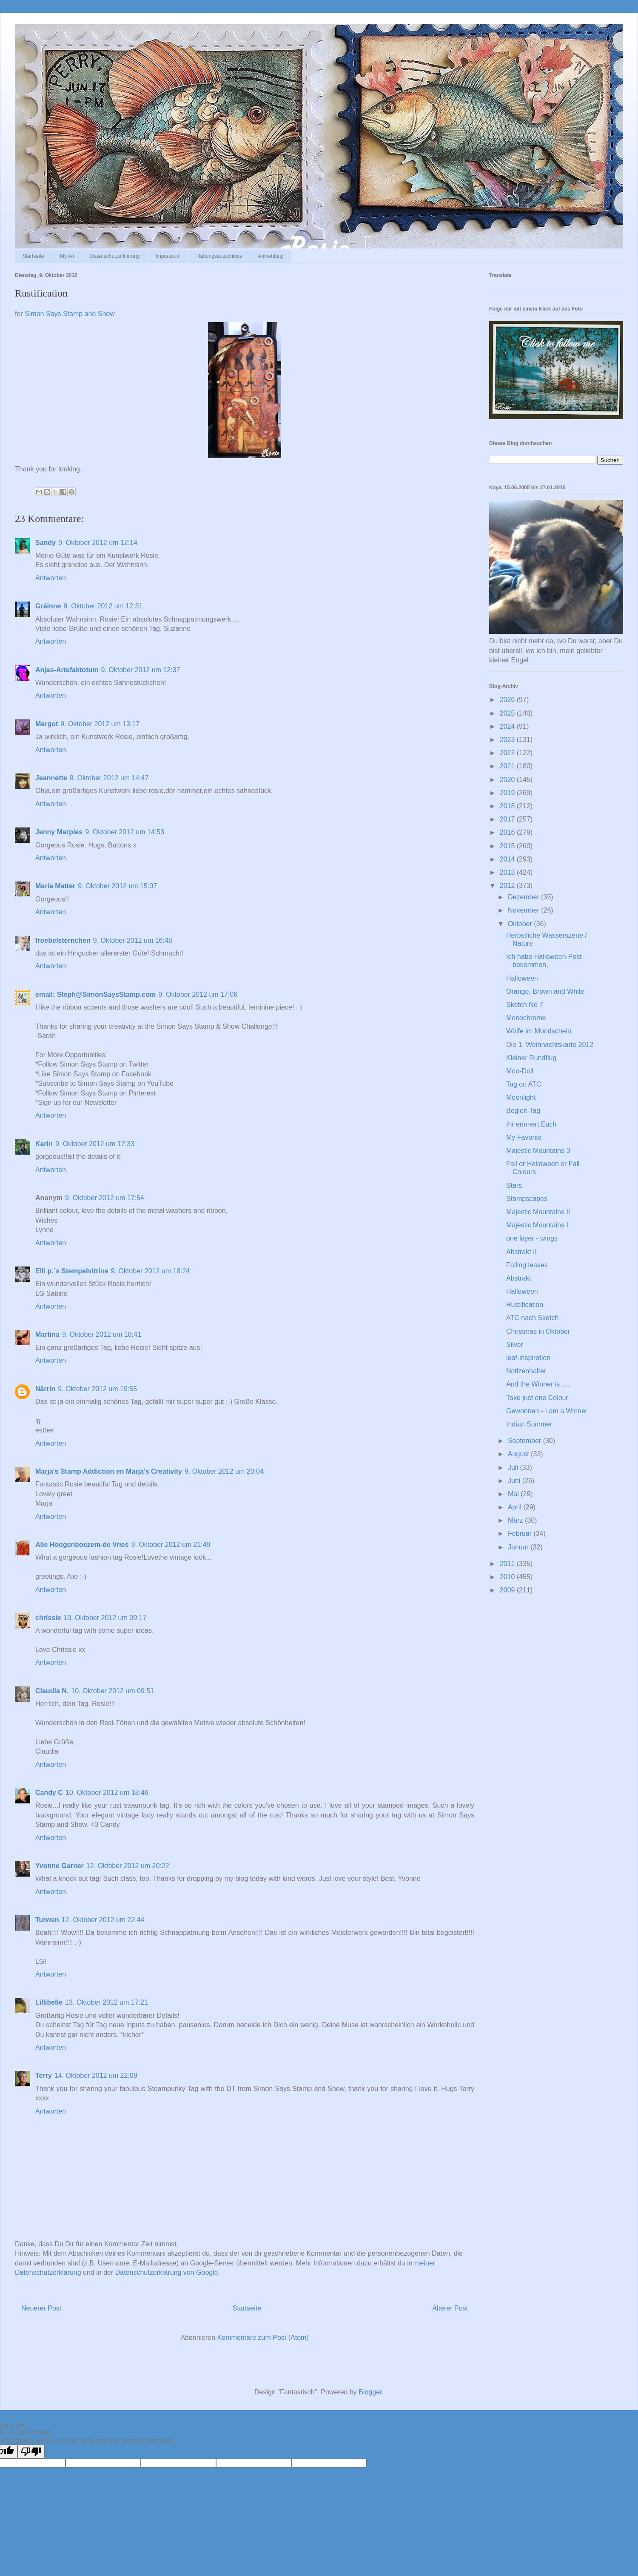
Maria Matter (55, 886)
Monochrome (526, 1017)
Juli (514, 1467)
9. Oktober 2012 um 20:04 (224, 1471)
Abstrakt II (521, 1251)
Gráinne (48, 606)
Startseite (33, 256)
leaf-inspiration (528, 1357)
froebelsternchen (63, 940)
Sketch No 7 (524, 1004)
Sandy (45, 542)
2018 (508, 806)
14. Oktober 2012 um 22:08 (95, 2075)
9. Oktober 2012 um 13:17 (100, 723)
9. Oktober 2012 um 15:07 (117, 886)
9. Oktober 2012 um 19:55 (97, 1388)
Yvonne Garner (59, 1865)
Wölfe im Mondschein (538, 1031)
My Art (67, 256)
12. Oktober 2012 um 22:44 (103, 1919)
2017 (508, 819)
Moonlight (520, 1097)
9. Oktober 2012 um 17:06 (197, 994)
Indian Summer (529, 1424)
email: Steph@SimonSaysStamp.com (95, 994)
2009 (508, 1590)
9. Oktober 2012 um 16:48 (132, 940)
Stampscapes (526, 1198)
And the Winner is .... (538, 1384)
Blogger (370, 2392)
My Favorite (524, 1137)
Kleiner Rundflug (531, 1057)
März (516, 1520)
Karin (44, 1143)
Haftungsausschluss (219, 256)
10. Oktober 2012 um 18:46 (107, 1792)
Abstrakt (518, 1278)
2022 (508, 752)
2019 (508, 792)
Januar (519, 1547)
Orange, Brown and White (545, 991)
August (519, 1454)
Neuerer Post (41, 2308)
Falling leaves (527, 1265)
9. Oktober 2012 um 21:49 (171, 1544)
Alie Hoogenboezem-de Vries (82, 1544)
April (515, 1507)
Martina (47, 1334)
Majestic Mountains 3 (538, 1150)
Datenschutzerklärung (115, 256)
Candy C (49, 1792)
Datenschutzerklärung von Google (166, 2272)
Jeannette (51, 778)
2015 (508, 846)
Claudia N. (51, 1691)
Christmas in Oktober (538, 1331)
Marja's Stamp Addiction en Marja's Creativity (108, 1471)
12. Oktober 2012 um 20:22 (127, 1865)
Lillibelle (49, 2002)
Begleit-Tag (523, 1110)
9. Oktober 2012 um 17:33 (94, 1143)
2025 (508, 713)
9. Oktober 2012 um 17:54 (104, 1197)
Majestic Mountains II (538, 1211)
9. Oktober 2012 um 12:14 (97, 542)
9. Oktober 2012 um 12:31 (102, 606)
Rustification (524, 1304)
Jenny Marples (59, 832)
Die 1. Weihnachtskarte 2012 (549, 1044)
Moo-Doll (519, 1071)
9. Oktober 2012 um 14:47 (109, 778)
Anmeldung (271, 256)
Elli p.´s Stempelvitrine (71, 1271)
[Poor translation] (31, 2452)
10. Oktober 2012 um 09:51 (112, 1691)
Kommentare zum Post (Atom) (263, 2337)
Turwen (47, 1919)
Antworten (50, 578)
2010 (508, 1576)
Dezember (524, 897)
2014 (508, 859)
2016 (508, 832)
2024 (508, 726)
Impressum (167, 256)
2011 (508, 1563)
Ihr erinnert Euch (531, 1124)
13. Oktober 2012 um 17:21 (106, 2002)
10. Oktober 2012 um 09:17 (104, 1617)
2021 (508, 766)
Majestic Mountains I (537, 1225)
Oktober (521, 923)
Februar (520, 1533)
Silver (514, 1344)
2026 (508, 699)
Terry (43, 2075)
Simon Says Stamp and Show (70, 313)
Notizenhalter (526, 1371)
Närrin (45, 1388)
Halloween (522, 978)
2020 (508, 779)
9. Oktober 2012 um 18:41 (101, 1334)
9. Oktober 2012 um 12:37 (140, 669)
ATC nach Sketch (532, 1317)
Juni (515, 1480)
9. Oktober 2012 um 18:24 (150, 1271)
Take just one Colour (537, 1397)
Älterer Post (450, 2308)
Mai (514, 1494)
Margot (46, 723)
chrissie (48, 1617)
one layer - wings (532, 1238)
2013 (508, 872)
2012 (508, 885)
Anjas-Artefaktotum (66, 669)
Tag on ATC (523, 1084)
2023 (508, 739)
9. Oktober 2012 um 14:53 (124, 832)
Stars (514, 1185)
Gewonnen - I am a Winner (546, 1411)
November (524, 910)
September (525, 1440)
